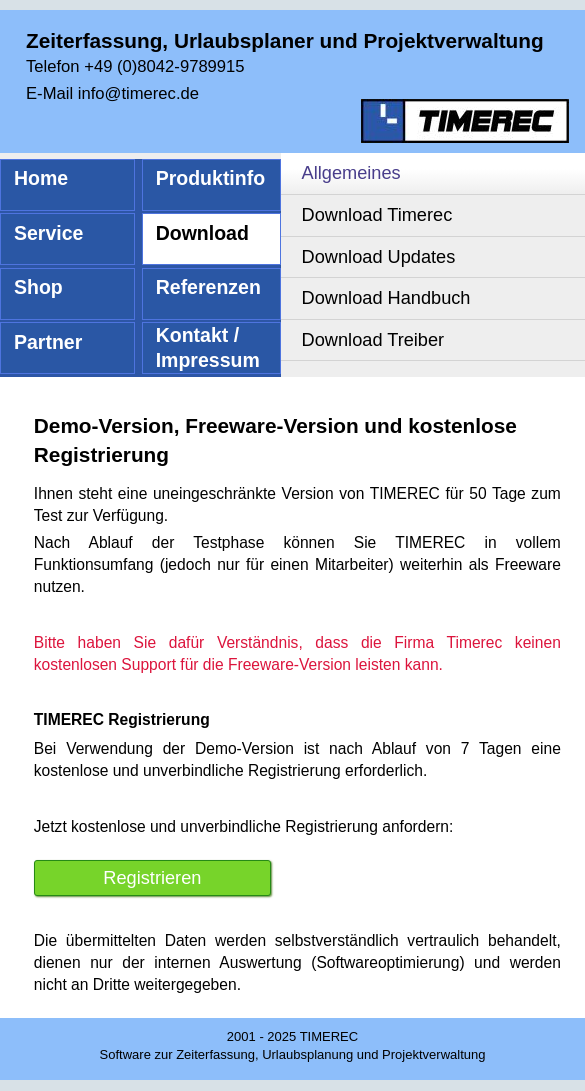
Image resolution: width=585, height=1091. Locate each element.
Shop (38, 287)
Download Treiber (373, 340)
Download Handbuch (386, 298)
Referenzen (208, 287)
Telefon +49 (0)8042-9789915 (135, 66)
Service (48, 233)
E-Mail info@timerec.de (112, 93)
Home (41, 178)
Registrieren (152, 878)
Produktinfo (210, 178)
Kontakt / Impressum (208, 347)
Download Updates (379, 257)
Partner (48, 342)
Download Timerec (377, 215)
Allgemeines (351, 173)
